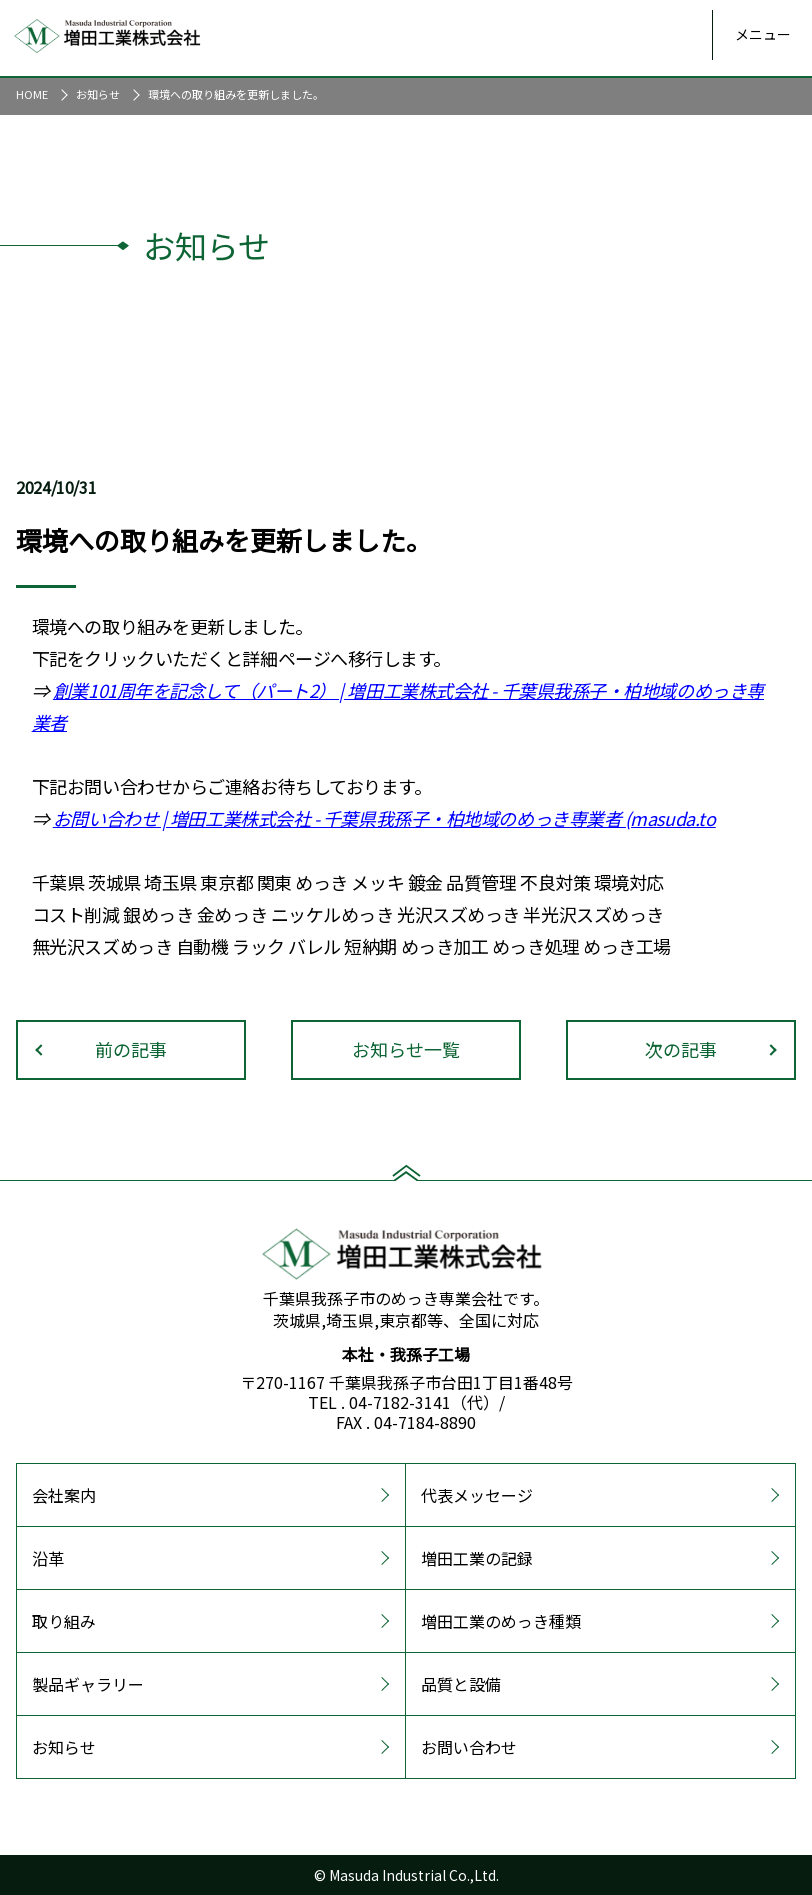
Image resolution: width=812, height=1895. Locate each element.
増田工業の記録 (477, 1558)
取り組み (64, 1621)
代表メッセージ (477, 1495)
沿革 (48, 1558)
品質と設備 (461, 1684)
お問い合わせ (105, 818)
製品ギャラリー (88, 1684)
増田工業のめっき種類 (501, 1621)
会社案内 (64, 1495)
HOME (32, 94)
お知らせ (98, 94)
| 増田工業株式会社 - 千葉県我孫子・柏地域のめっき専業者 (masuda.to (436, 818)
